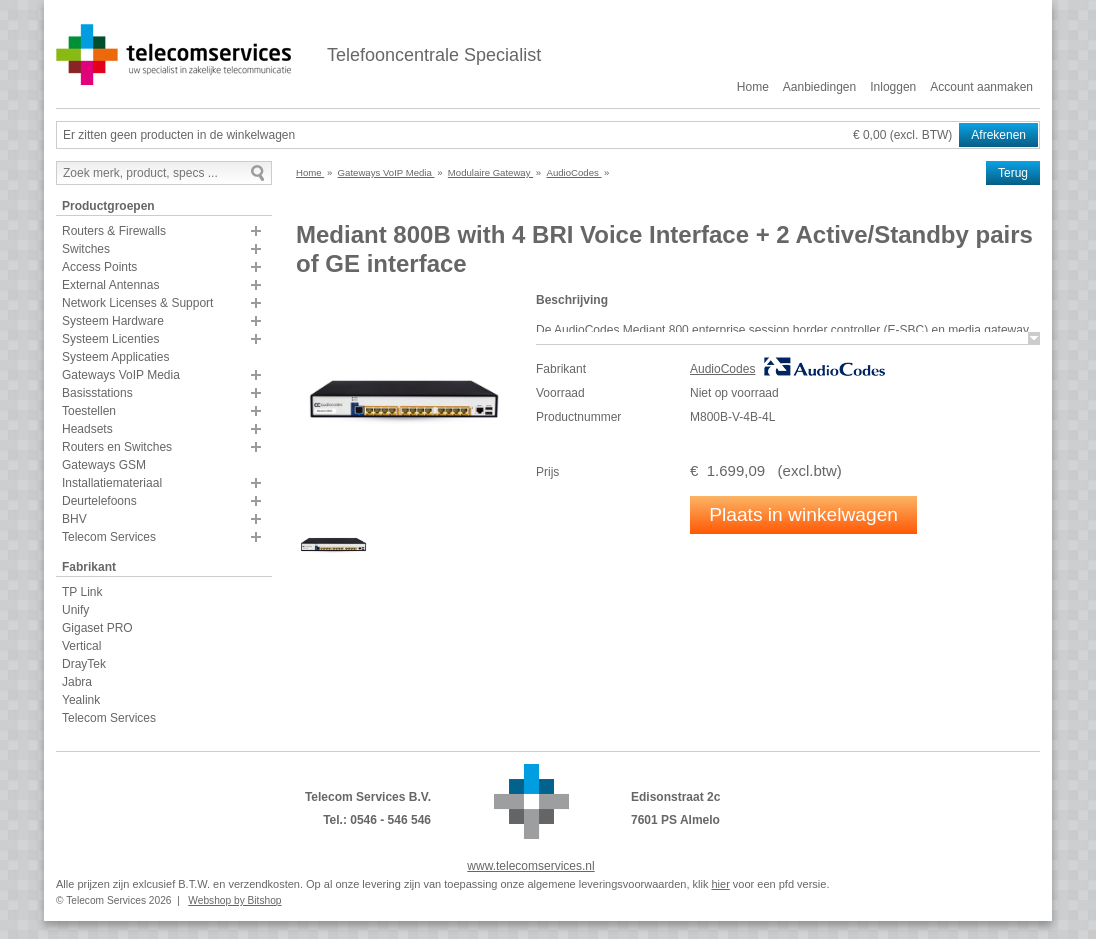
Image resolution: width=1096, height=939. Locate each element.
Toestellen (89, 411)
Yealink (81, 700)
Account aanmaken (981, 87)
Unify (75, 610)
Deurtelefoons (99, 501)
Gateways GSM (104, 465)
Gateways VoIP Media (121, 375)
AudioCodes (722, 369)
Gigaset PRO (97, 628)
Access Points (99, 267)
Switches (86, 249)
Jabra (77, 682)
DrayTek (84, 664)
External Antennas (110, 285)
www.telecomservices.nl (530, 866)
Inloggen (893, 87)
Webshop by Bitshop (234, 900)
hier (720, 884)
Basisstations (97, 393)
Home (753, 87)
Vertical (81, 646)
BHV (74, 519)
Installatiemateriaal (112, 483)
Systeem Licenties (110, 339)
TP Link (82, 592)
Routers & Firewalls (114, 231)
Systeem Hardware (113, 321)
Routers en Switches (117, 447)
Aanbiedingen (819, 87)
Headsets (87, 429)
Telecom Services (109, 537)
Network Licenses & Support (137, 303)
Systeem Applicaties (115, 357)
